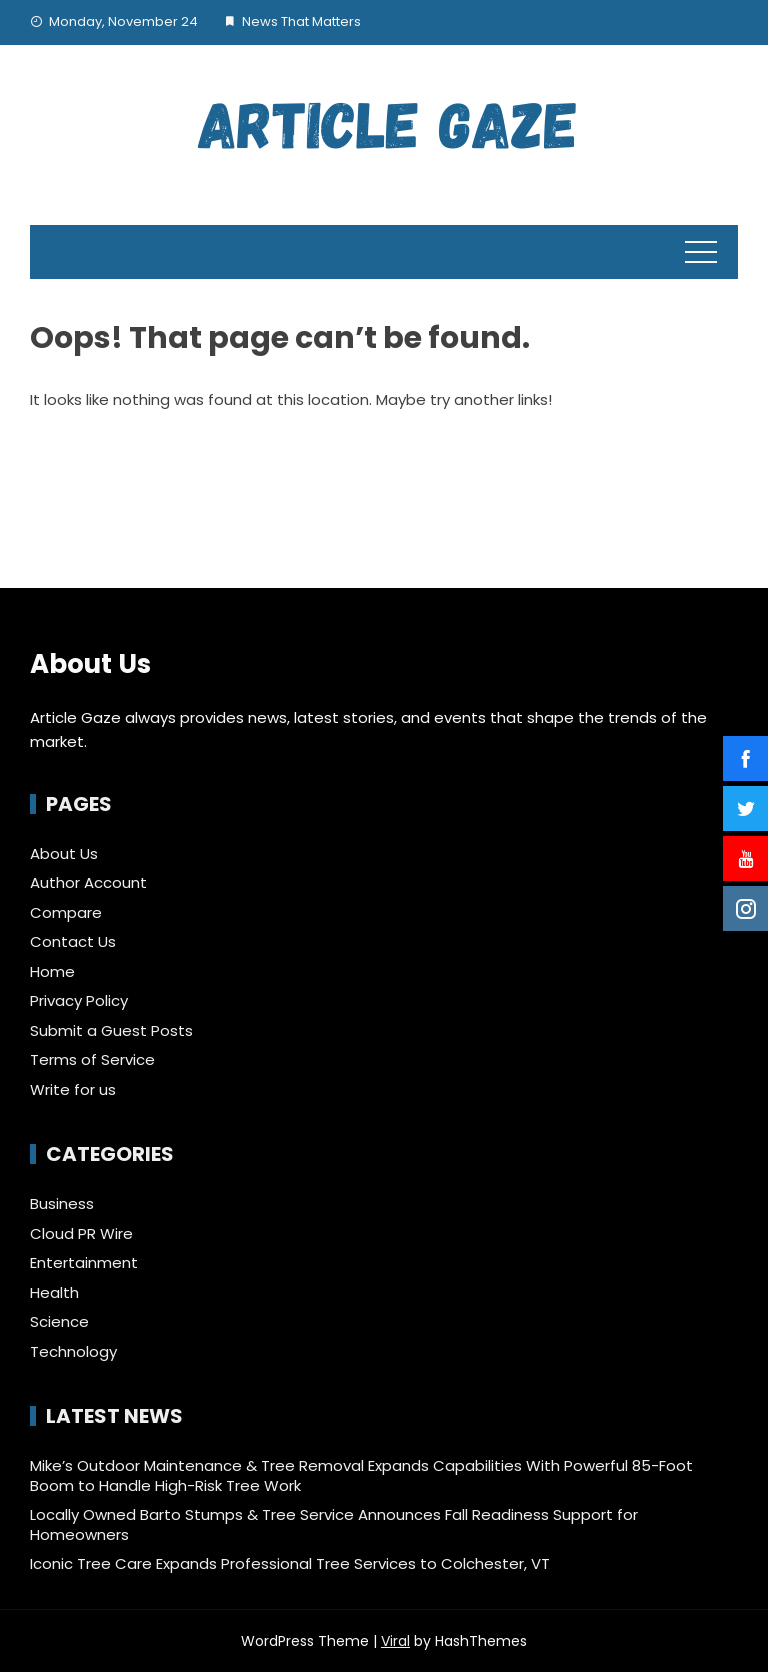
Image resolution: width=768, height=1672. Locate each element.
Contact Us (73, 941)
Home (52, 971)
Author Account (88, 882)
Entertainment (84, 1263)
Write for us (73, 1089)
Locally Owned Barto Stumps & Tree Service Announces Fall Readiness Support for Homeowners (334, 1524)
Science (59, 1322)
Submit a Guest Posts (111, 1030)
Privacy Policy (79, 1000)
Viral (395, 1641)
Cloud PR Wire (81, 1234)
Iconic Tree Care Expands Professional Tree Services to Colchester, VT (290, 1563)
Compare (66, 912)
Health (54, 1293)
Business (62, 1204)
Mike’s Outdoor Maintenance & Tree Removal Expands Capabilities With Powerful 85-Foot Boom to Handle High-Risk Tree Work (361, 1475)
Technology (73, 1352)
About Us (64, 853)
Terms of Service (92, 1059)
